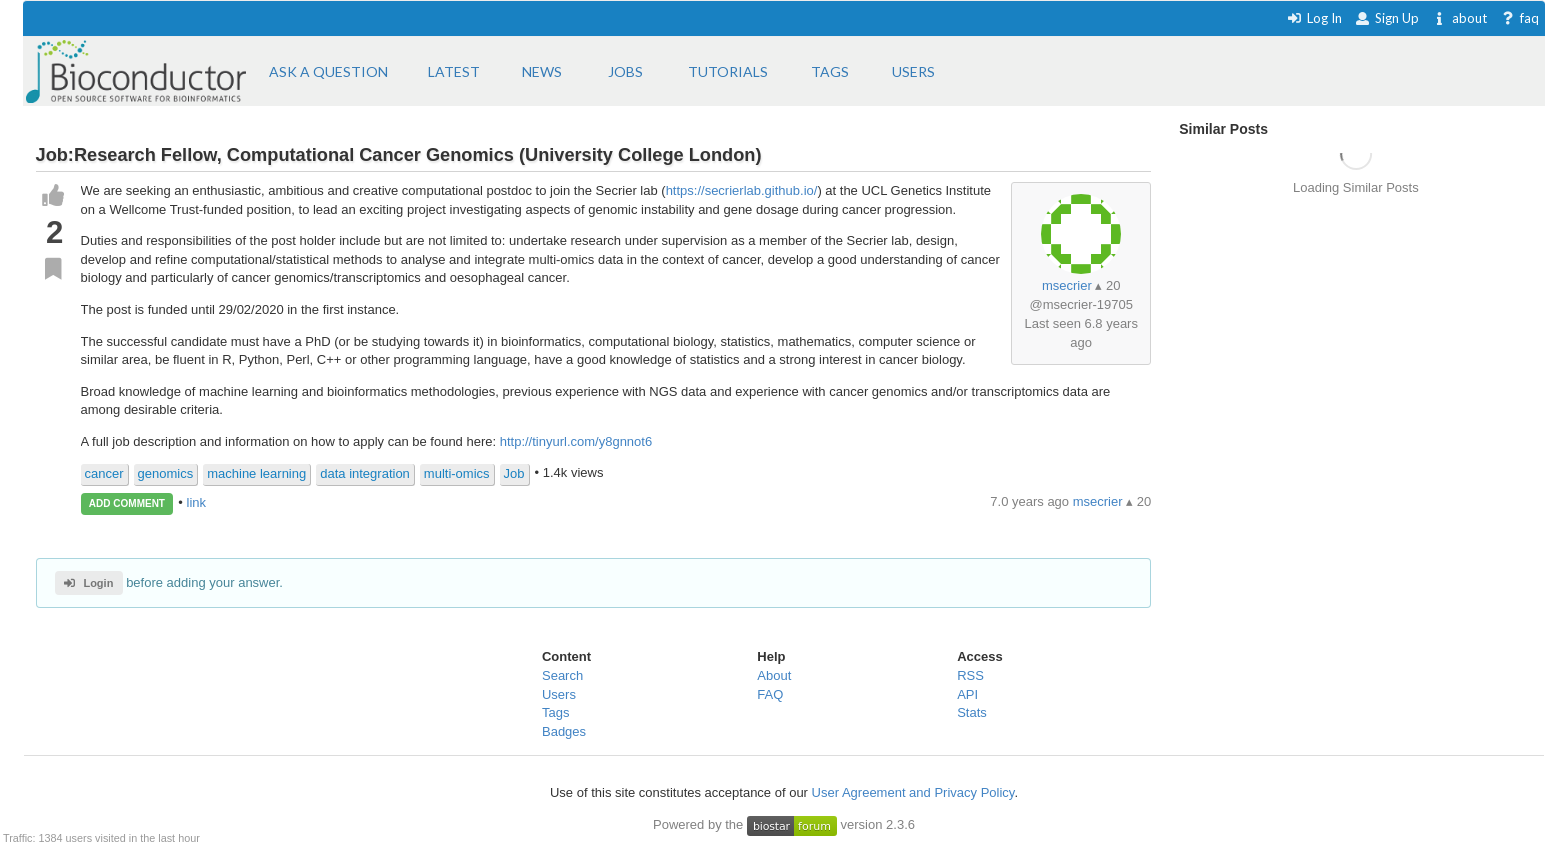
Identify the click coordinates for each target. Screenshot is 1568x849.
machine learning (256, 473)
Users (559, 694)
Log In (1314, 18)
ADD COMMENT (127, 503)
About (774, 675)
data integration (365, 473)
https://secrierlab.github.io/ (742, 190)
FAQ (770, 694)
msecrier (1067, 285)
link (197, 502)
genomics (166, 473)
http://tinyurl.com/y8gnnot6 (576, 441)
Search (562, 675)
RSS (970, 675)
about (1459, 18)
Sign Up (1387, 18)
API (967, 694)
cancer (104, 473)
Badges (564, 731)
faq (1519, 18)
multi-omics (457, 473)
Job (514, 473)
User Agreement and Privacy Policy (913, 792)
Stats (972, 712)
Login (88, 583)
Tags (555, 712)
